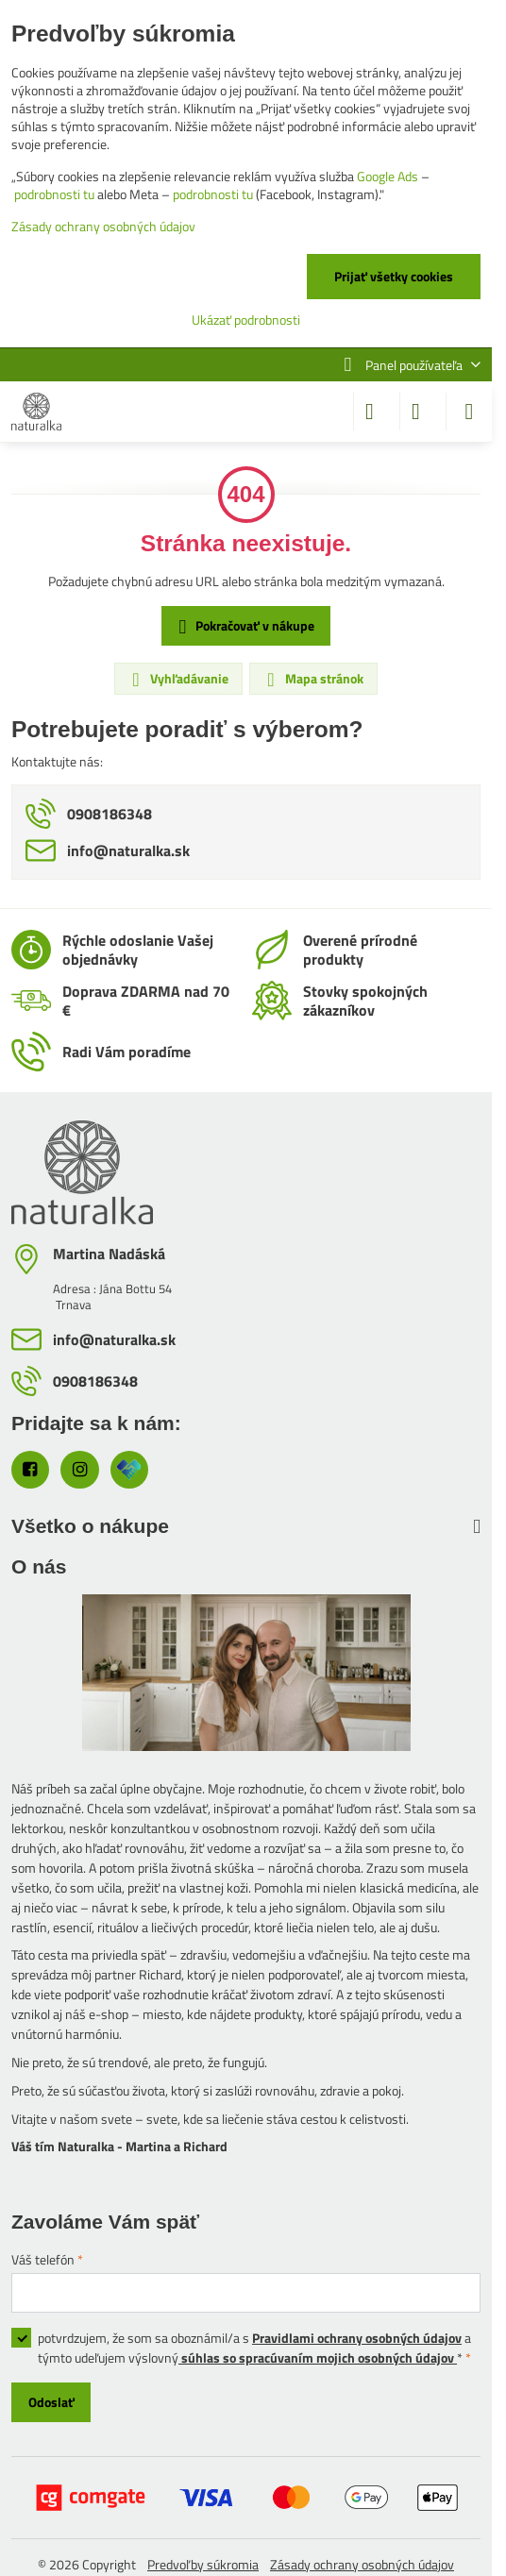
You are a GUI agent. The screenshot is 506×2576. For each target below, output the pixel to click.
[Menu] (469, 411)
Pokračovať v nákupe (243, 626)
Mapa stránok (312, 678)
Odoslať (51, 2402)
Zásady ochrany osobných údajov (362, 2564)
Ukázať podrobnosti (246, 319)
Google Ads (387, 176)
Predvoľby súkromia (203, 2564)
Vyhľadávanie (177, 678)
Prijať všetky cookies (393, 276)
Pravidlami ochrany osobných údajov (357, 2338)
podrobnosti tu (54, 194)
